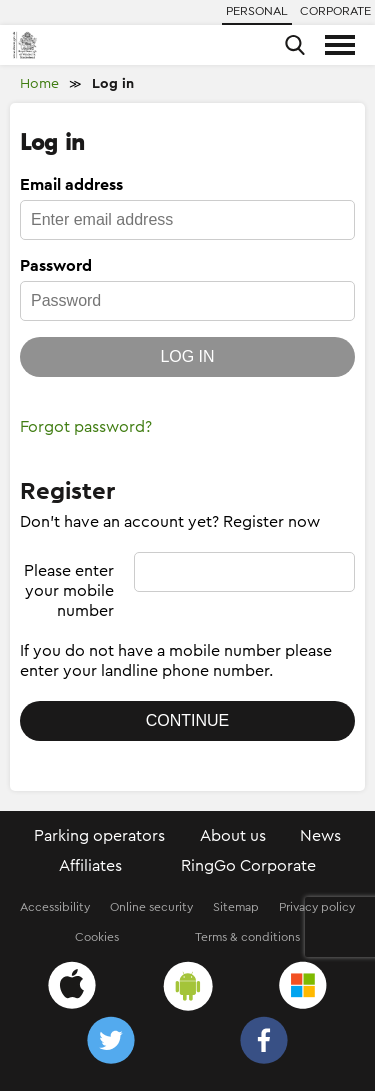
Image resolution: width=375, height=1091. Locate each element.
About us (233, 836)
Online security (151, 907)
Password (56, 266)
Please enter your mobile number (69, 591)
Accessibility (55, 907)
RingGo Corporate (248, 866)
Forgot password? (86, 427)
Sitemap (236, 907)
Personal (257, 11)
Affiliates (90, 866)
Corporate (335, 11)
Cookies (97, 937)
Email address (71, 185)
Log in (113, 84)
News (320, 836)
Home (39, 84)
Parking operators (99, 836)
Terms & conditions (247, 937)
